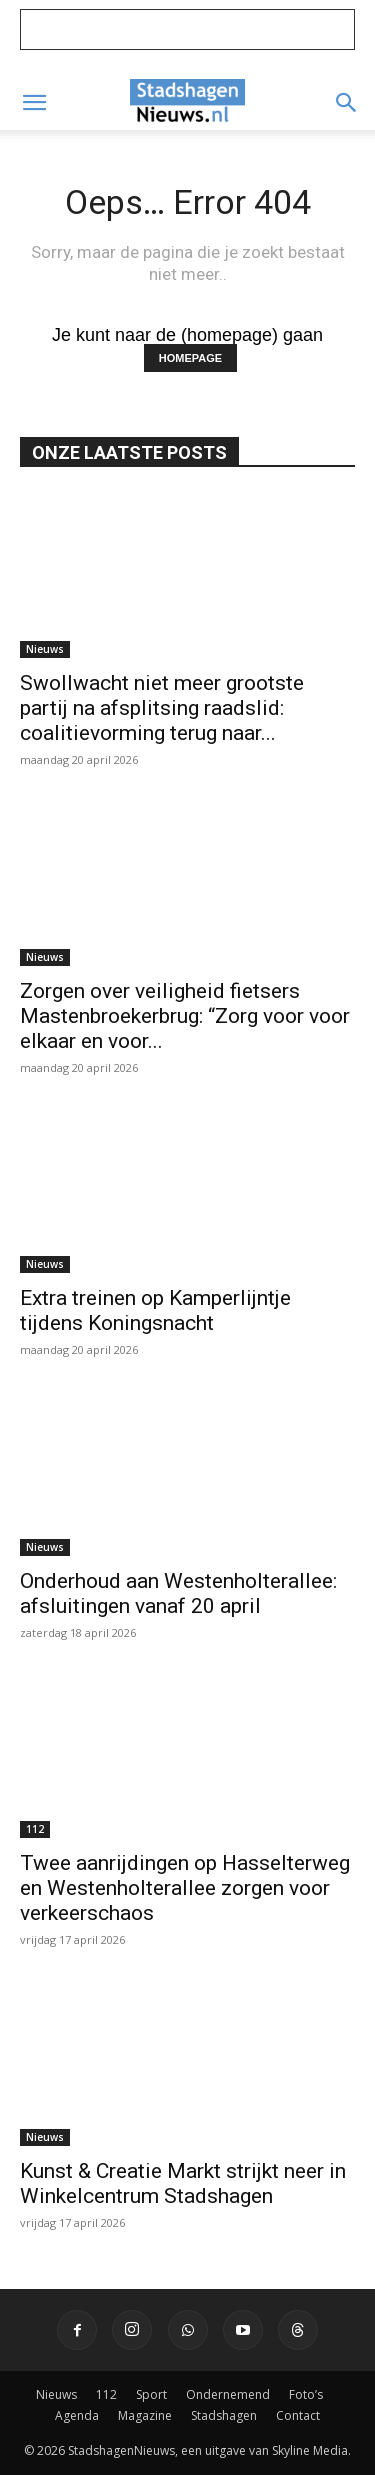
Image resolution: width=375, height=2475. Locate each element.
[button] (34, 103)
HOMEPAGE (190, 358)
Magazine (145, 2415)
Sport (151, 2394)
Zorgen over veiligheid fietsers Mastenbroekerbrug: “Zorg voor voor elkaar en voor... (185, 1016)
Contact (298, 2415)
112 (35, 1829)
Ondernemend (228, 2394)
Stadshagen (224, 2415)
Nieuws (45, 649)
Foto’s (306, 2394)
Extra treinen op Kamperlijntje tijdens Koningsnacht (155, 1310)
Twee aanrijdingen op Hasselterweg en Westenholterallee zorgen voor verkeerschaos (185, 1888)
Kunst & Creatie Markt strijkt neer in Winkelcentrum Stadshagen (183, 2183)
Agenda (77, 2415)
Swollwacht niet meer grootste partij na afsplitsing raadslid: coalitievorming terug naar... (162, 708)
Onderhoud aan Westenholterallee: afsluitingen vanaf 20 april (178, 1593)
